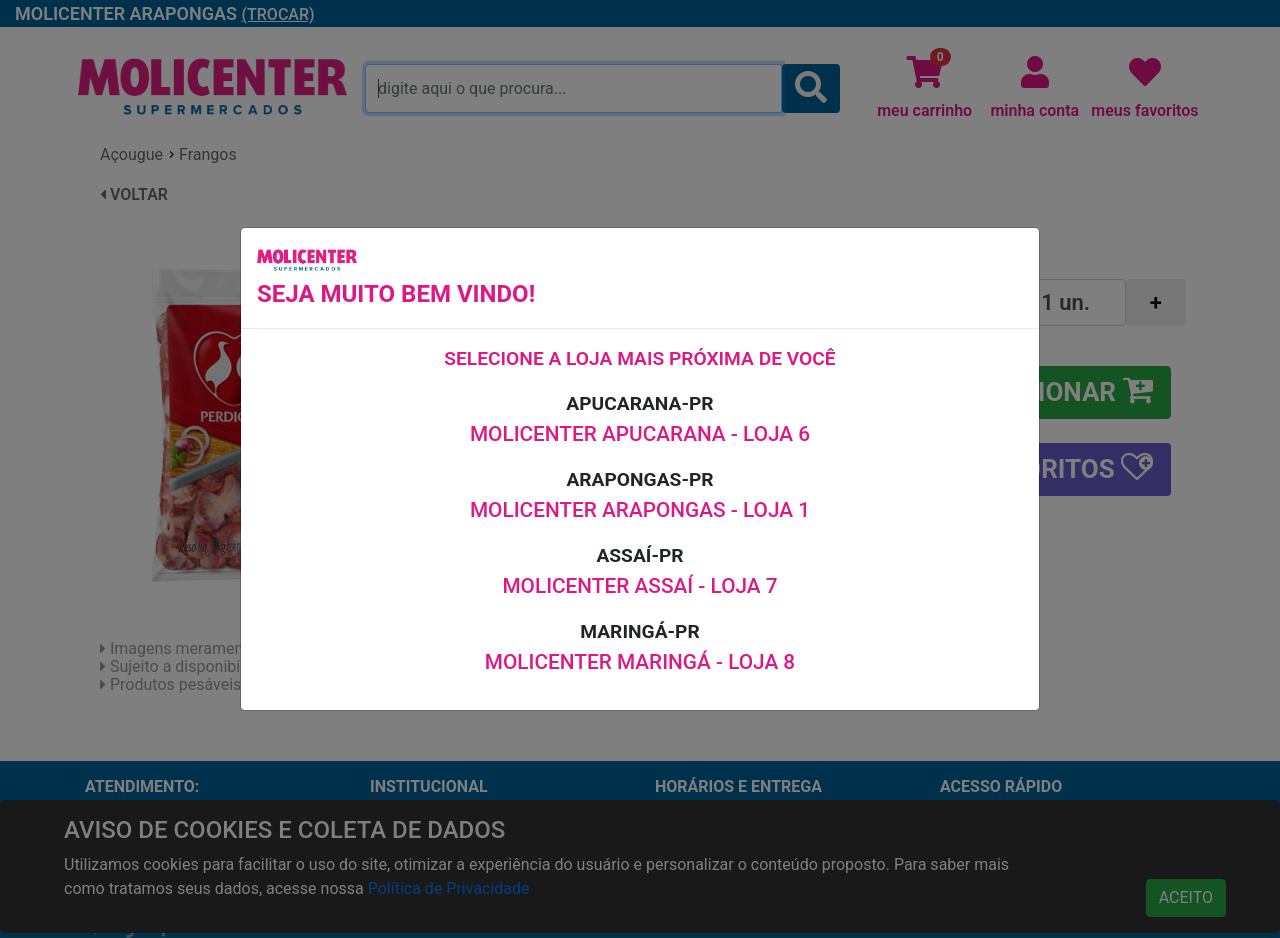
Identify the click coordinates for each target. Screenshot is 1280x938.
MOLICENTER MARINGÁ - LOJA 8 (640, 662)
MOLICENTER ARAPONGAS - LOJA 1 (640, 510)
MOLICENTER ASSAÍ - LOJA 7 (639, 586)
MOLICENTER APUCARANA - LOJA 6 (640, 434)
